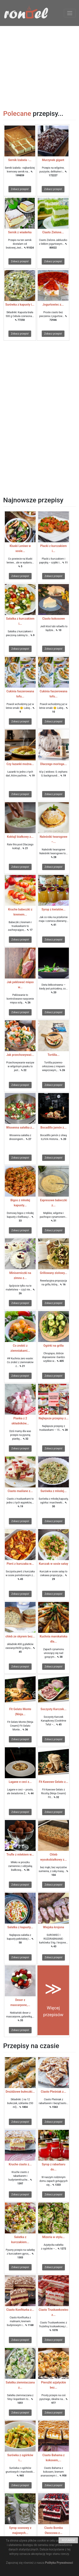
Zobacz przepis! (20, 189)
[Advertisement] (39, 65)
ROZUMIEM (68, 2540)
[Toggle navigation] (70, 13)
